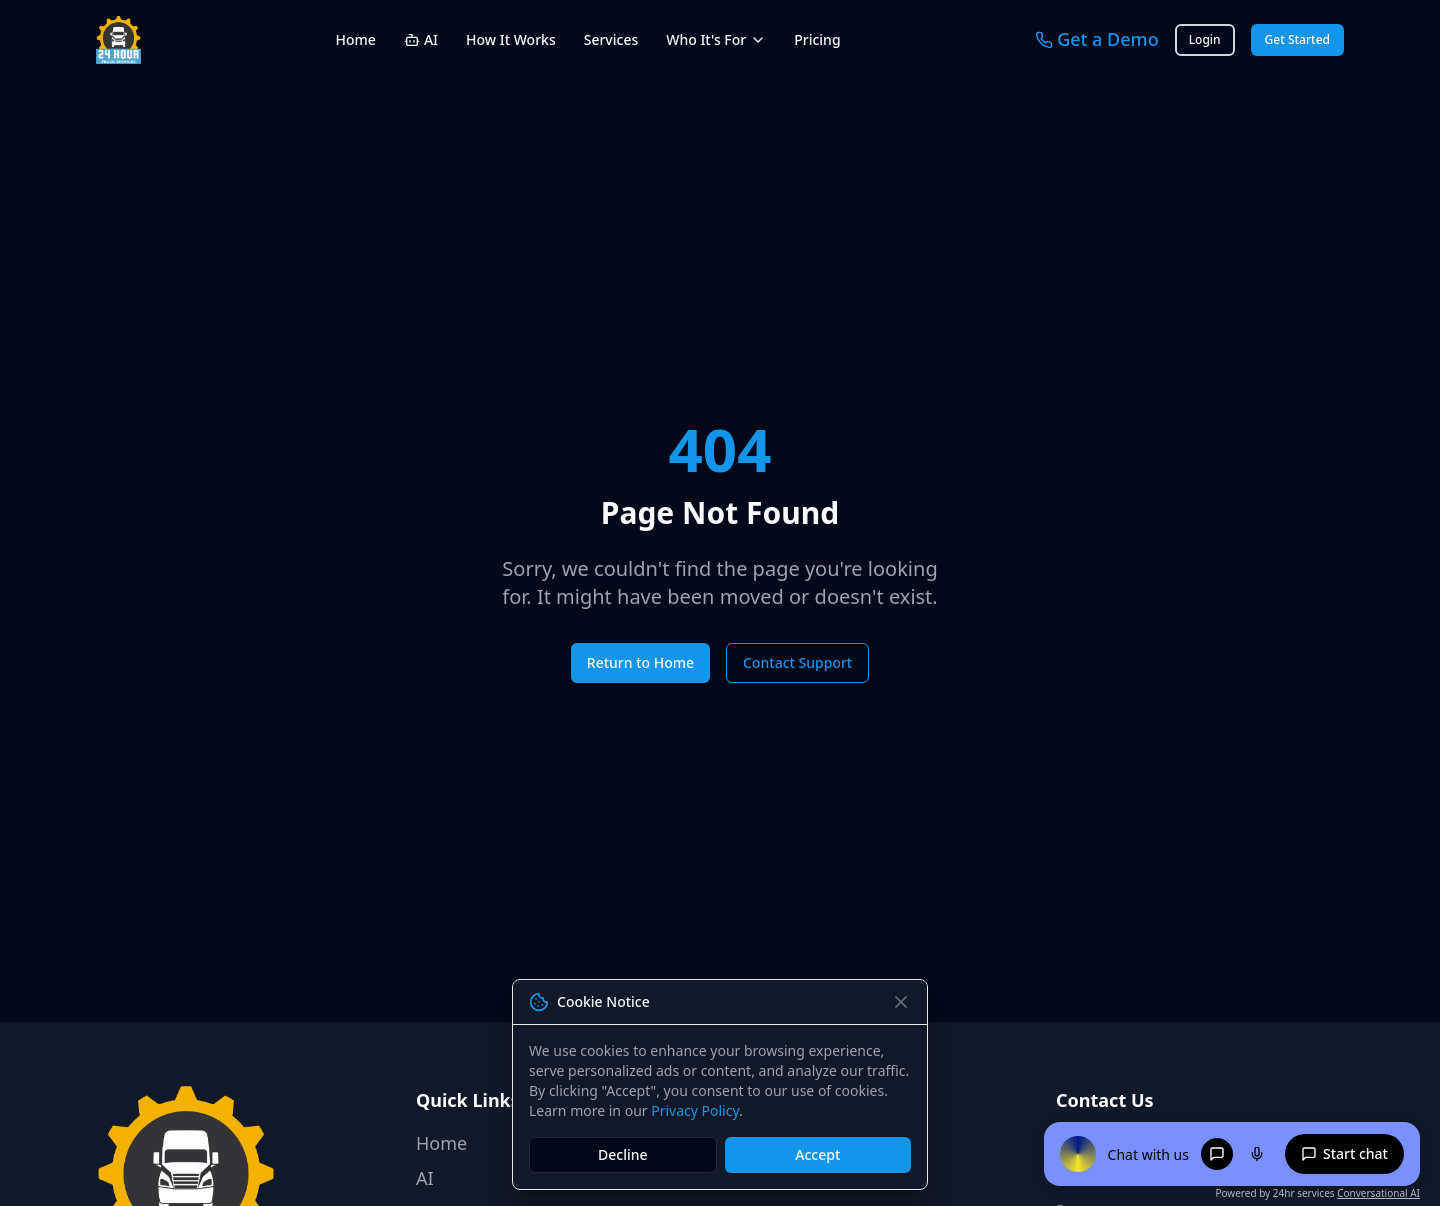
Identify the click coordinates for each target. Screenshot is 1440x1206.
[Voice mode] (1257, 1154)
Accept (817, 1154)
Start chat (1344, 1153)
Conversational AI (1378, 1193)
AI (421, 39)
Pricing (817, 39)
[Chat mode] (1217, 1154)
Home (356, 39)
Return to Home (640, 662)
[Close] (901, 1002)
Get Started (1297, 40)
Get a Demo (1097, 39)
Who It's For (716, 39)
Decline (623, 1154)
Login (1205, 40)
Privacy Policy (695, 1110)
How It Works (511, 39)
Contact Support (797, 662)
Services (611, 39)
